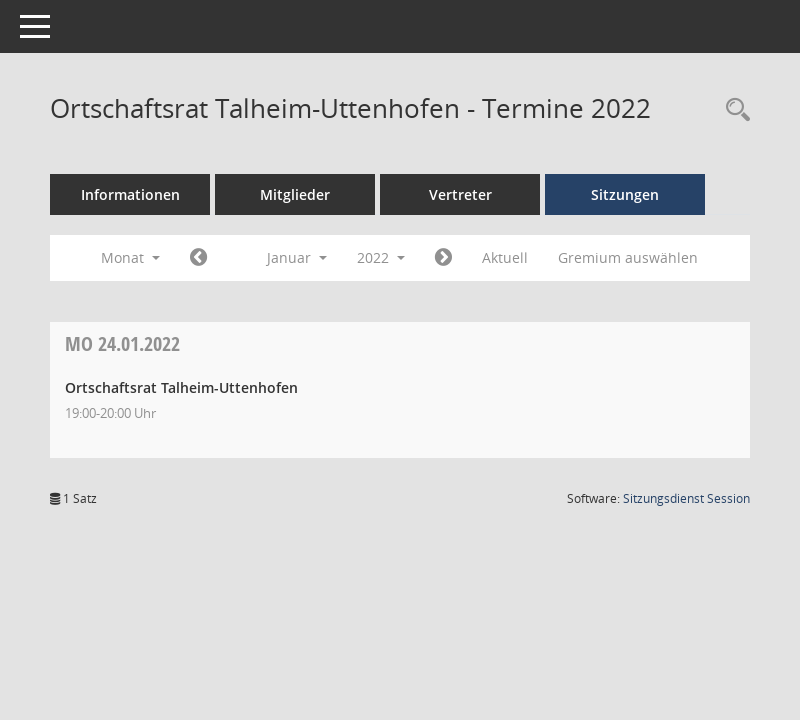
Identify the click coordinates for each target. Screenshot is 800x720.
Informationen (130, 194)
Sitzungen (625, 194)
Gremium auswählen (628, 257)
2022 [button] (381, 257)
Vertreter (460, 194)
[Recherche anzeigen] (733, 110)
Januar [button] (297, 257)
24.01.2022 (122, 343)
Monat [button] (130, 257)
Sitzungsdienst (686, 498)
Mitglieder (295, 194)
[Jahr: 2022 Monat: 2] (443, 258)
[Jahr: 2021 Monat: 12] (198, 258)
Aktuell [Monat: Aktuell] (505, 257)
